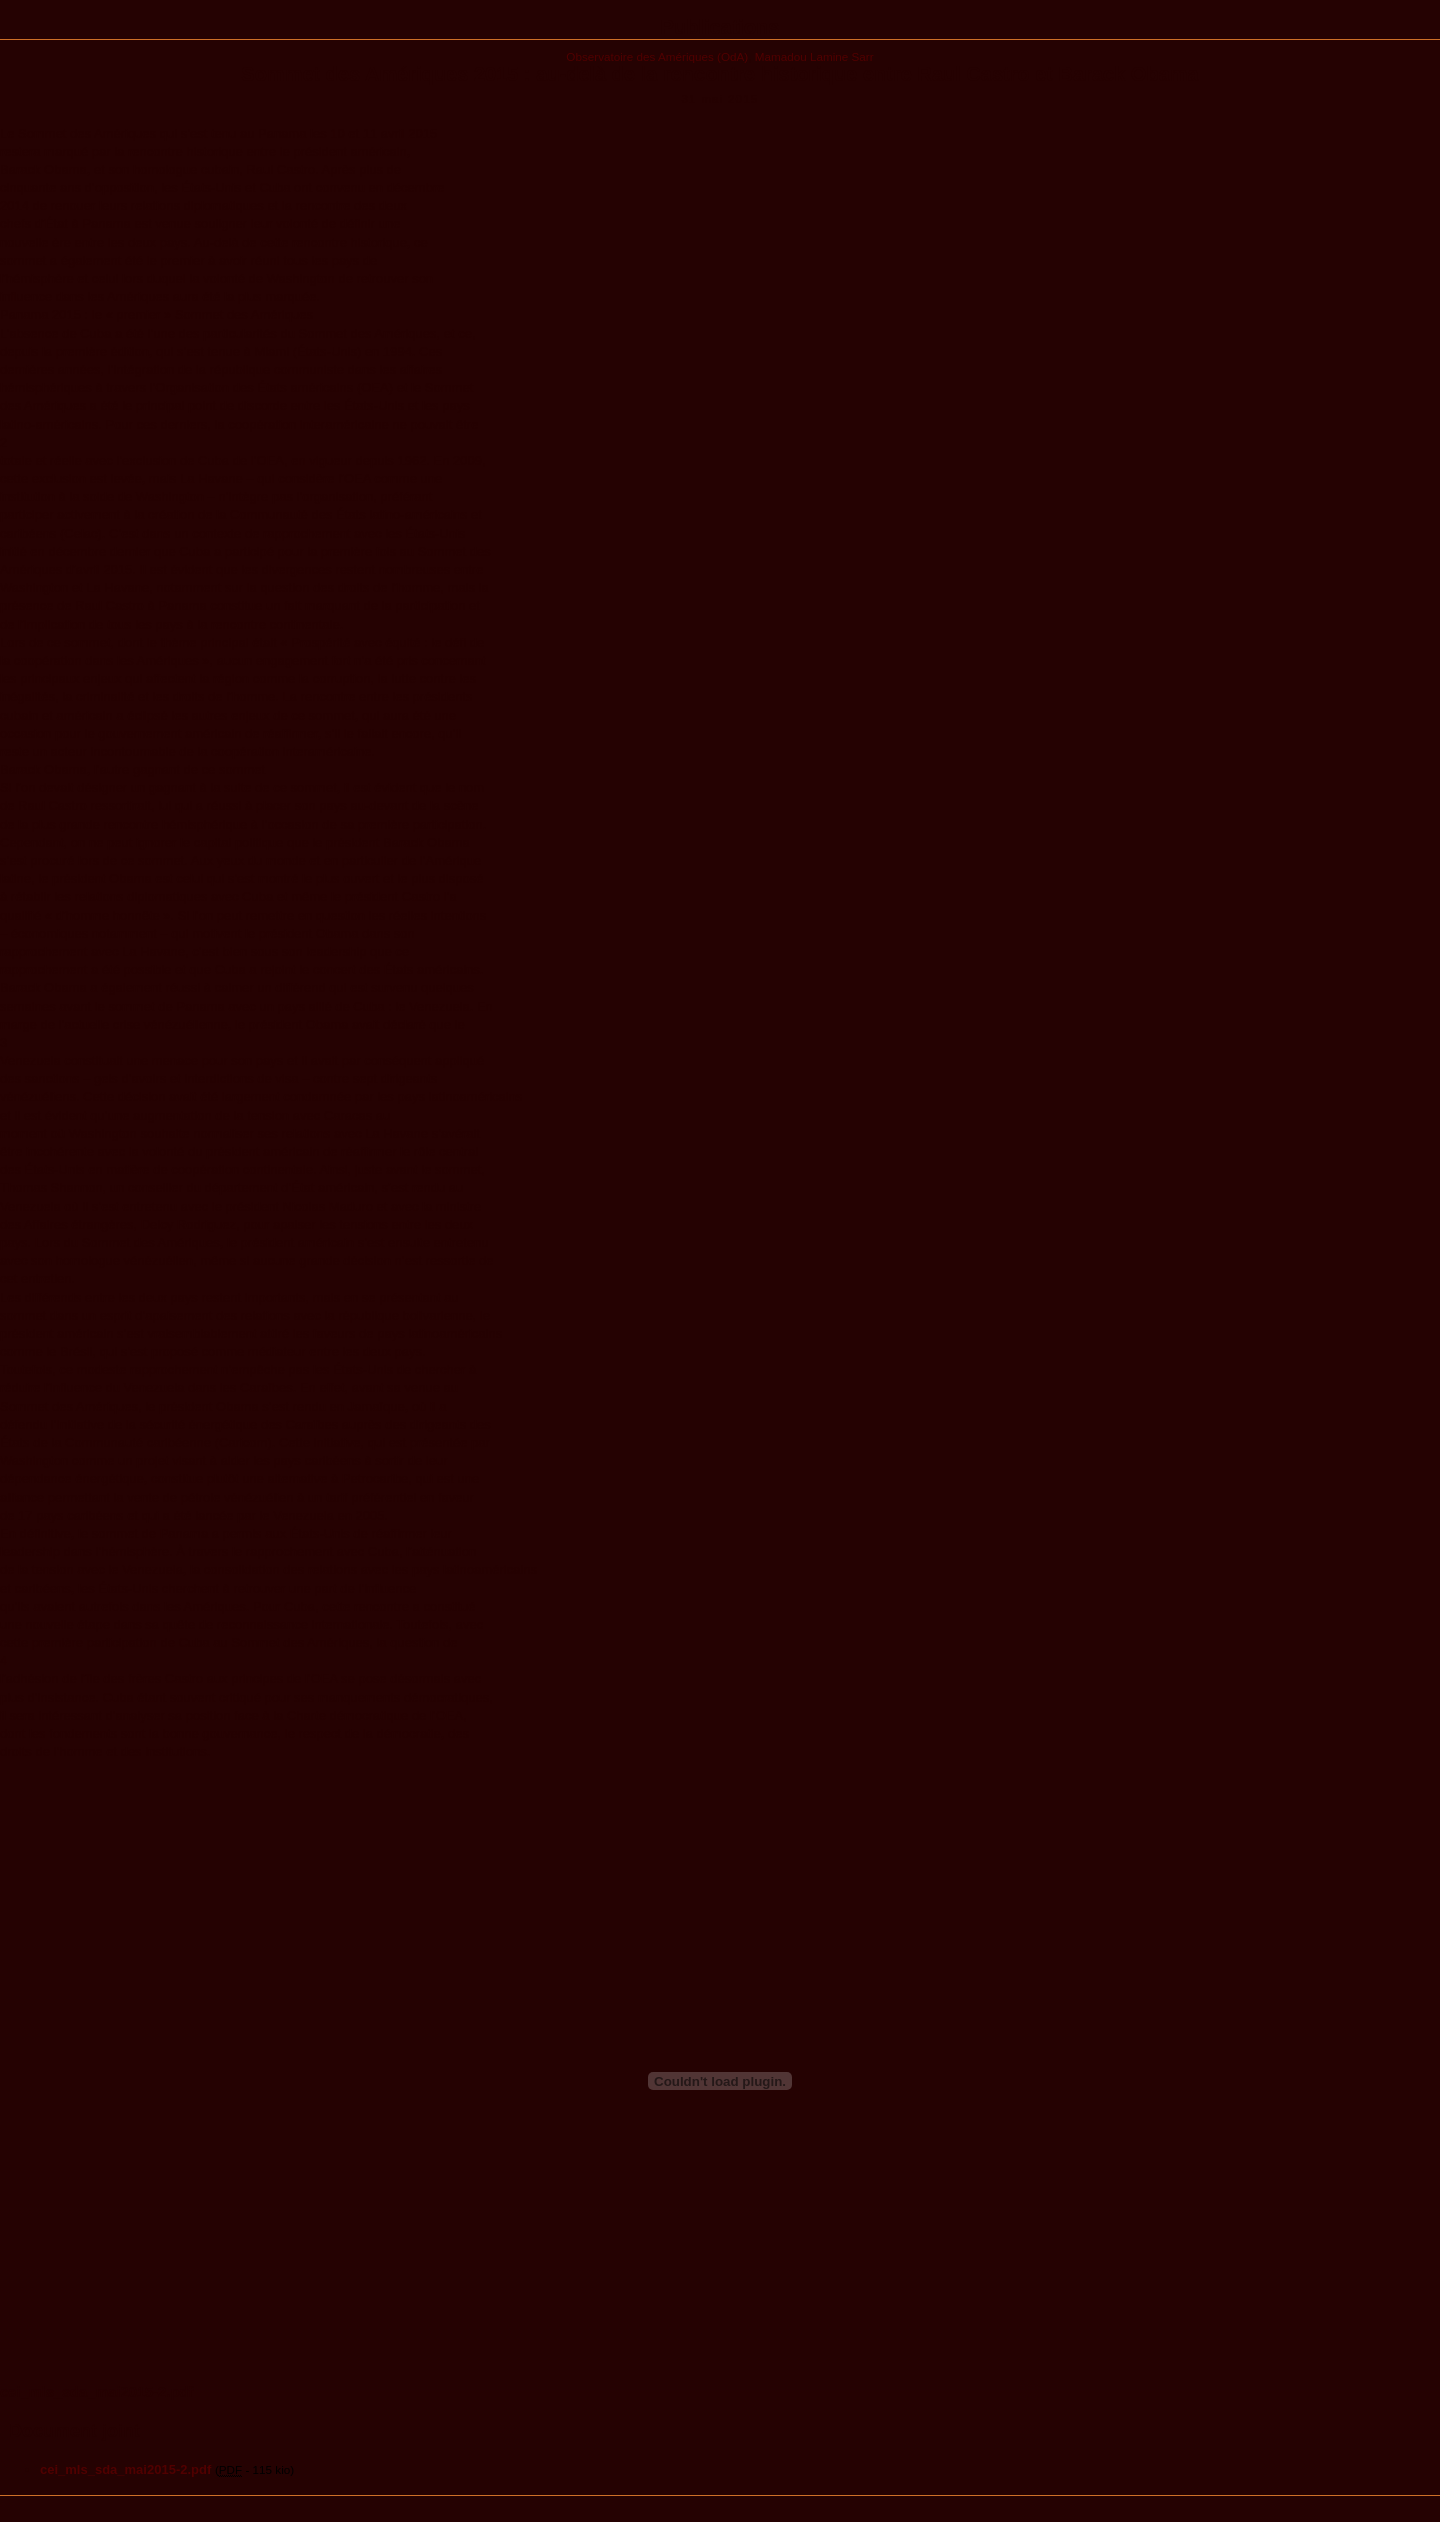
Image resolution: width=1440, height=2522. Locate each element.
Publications (720, 27)
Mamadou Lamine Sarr (814, 56)
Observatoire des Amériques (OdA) (657, 56)
